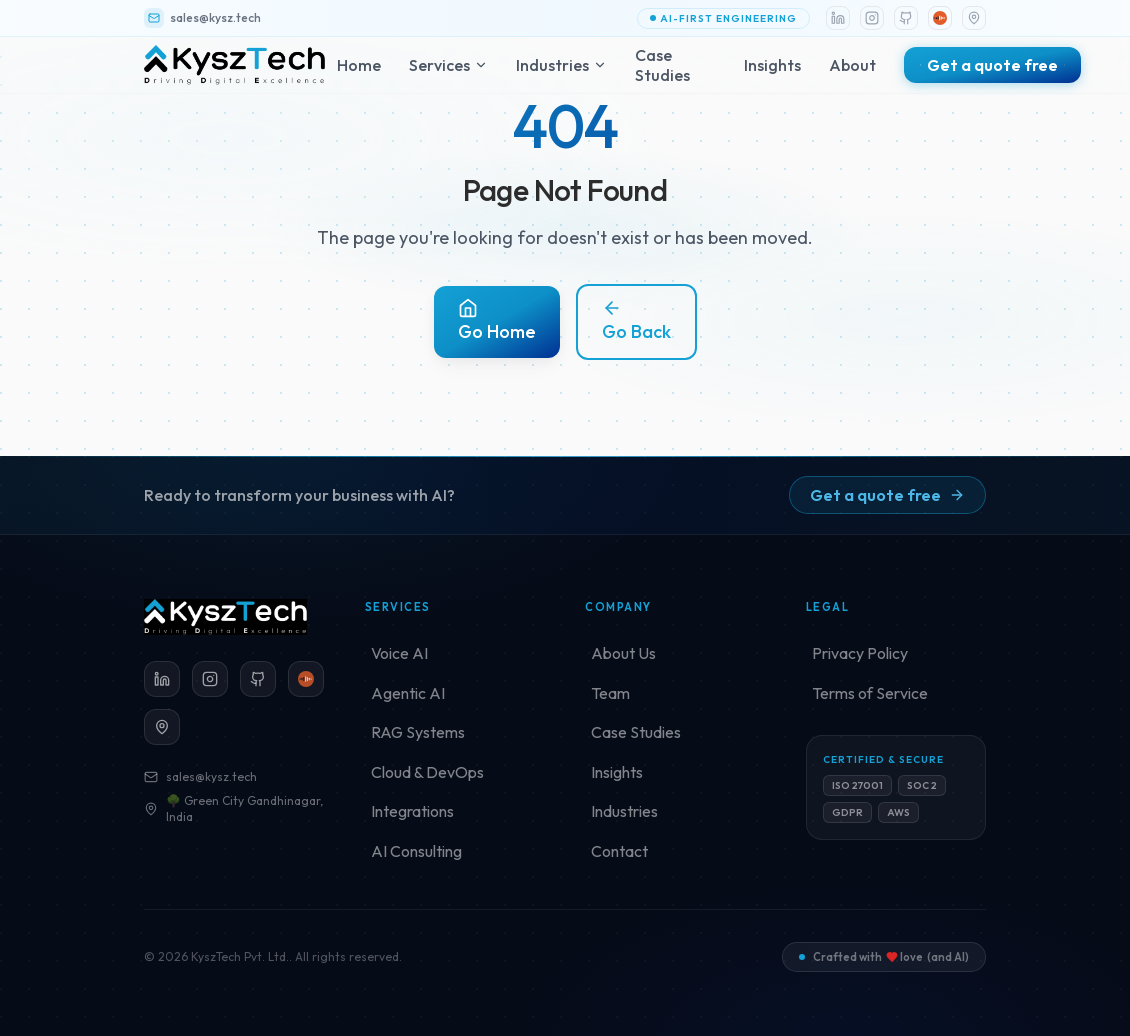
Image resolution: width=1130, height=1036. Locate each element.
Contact (619, 851)
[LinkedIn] (838, 18)
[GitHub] (906, 18)
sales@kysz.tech (200, 776)
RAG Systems (418, 732)
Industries (561, 65)
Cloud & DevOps (427, 772)
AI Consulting (416, 851)
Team (610, 693)
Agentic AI (408, 693)
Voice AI (399, 653)
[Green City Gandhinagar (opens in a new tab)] (162, 727)
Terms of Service (870, 693)
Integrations (412, 811)
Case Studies (662, 65)
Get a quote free (887, 495)
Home (359, 65)
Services (448, 65)
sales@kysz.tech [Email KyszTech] (202, 18)
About (852, 65)
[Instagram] (872, 18)
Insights (772, 65)
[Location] (974, 18)
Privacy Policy (860, 653)
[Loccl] (940, 18)
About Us (623, 653)
